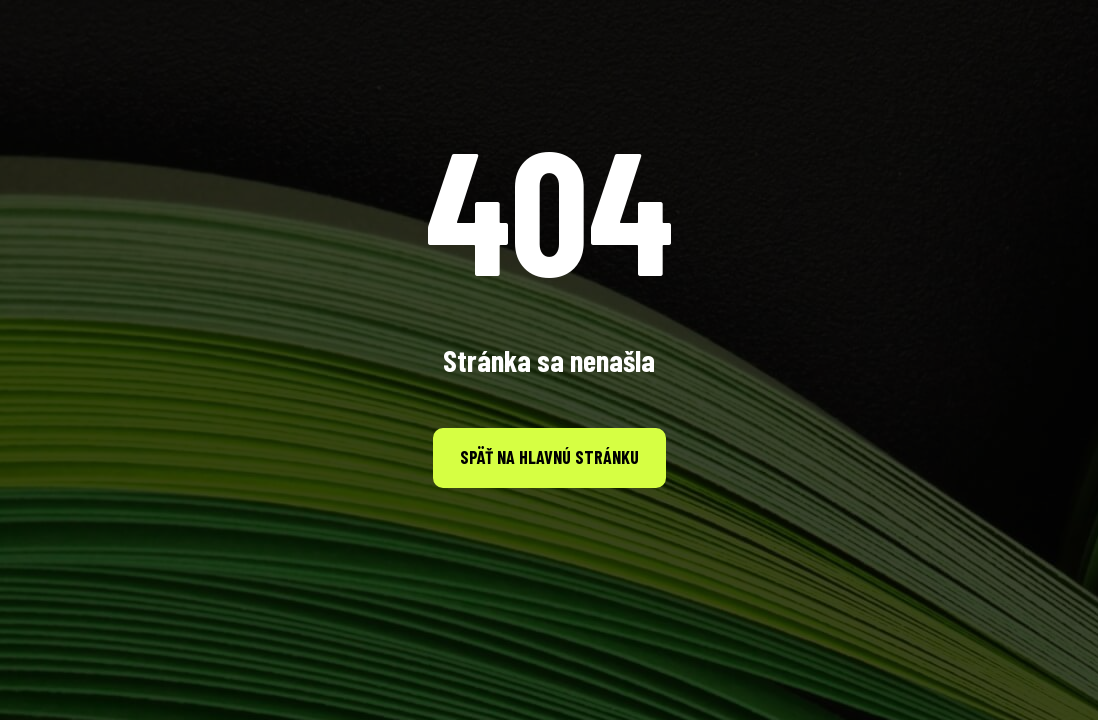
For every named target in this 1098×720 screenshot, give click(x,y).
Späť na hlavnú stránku (549, 457)
